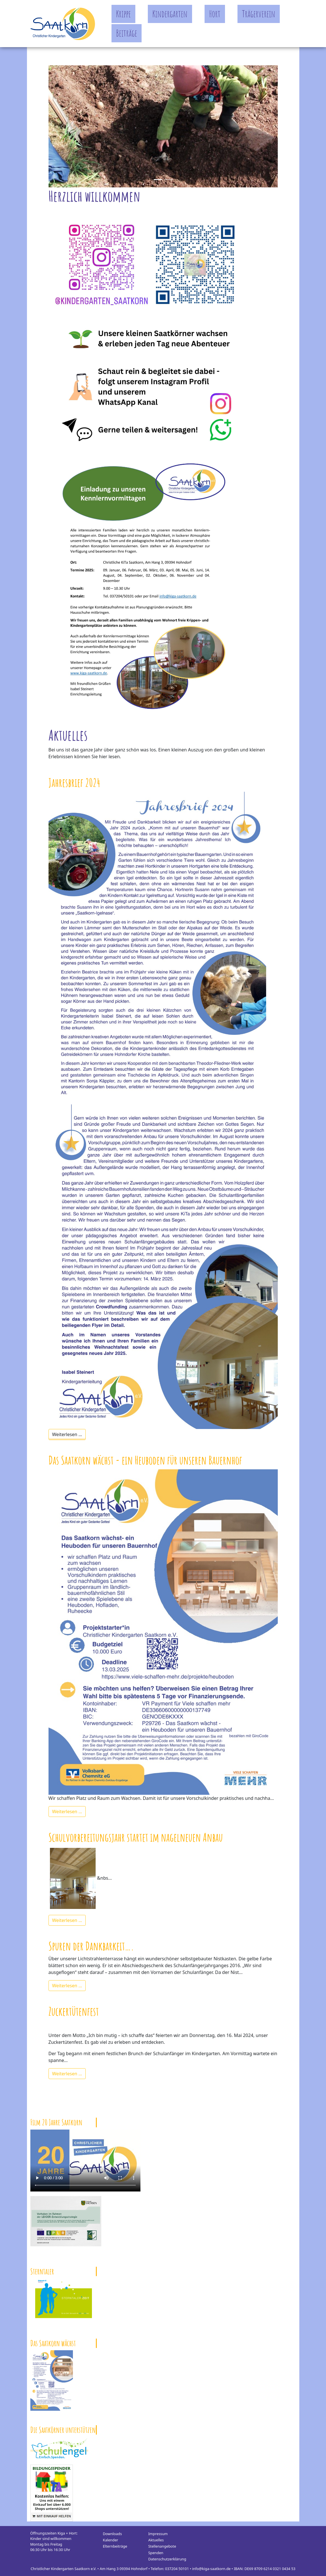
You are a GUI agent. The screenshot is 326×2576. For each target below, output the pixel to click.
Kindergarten (170, 14)
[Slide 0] (158, 179)
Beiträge (126, 33)
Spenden (155, 2552)
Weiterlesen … (67, 1434)
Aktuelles (156, 2539)
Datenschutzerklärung (167, 2559)
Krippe (123, 14)
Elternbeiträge (115, 2546)
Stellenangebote (162, 2546)
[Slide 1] (168, 179)
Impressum (158, 2533)
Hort (214, 14)
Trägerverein (258, 14)
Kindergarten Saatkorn (62, 23)
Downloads (112, 2533)
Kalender (110, 2539)
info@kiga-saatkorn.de (211, 2568)
